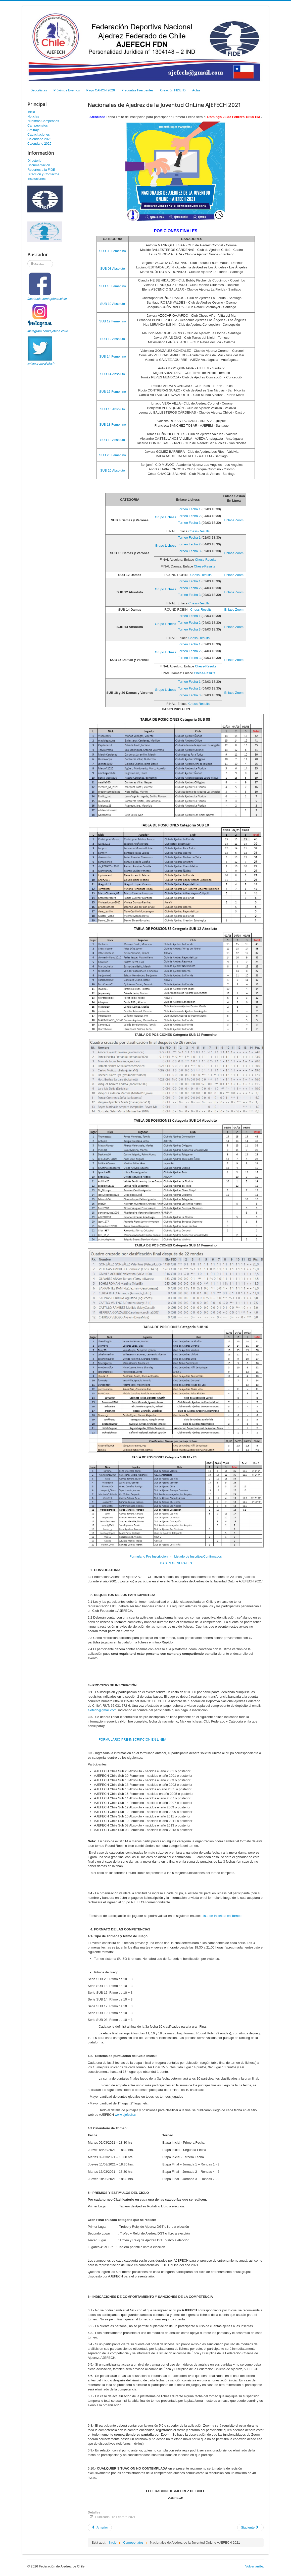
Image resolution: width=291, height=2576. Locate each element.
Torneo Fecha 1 (189, 509)
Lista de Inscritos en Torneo (221, 1916)
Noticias (33, 116)
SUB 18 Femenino (112, 424)
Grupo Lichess (165, 517)
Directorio (34, 160)
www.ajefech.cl (125, 2114)
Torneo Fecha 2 (189, 516)
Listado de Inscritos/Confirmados (198, 1556)
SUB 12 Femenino (112, 321)
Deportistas (38, 90)
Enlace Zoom (234, 520)
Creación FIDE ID (173, 90)
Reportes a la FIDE (41, 169)
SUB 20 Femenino (112, 455)
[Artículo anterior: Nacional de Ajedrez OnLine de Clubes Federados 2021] (100, 2527)
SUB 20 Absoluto (112, 470)
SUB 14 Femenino (112, 356)
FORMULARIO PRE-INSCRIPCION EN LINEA (132, 1739)
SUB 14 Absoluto (112, 374)
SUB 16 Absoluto (112, 409)
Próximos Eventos (67, 90)
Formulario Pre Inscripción (148, 1556)
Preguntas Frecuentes (137, 90)
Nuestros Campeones (43, 121)
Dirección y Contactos (43, 174)
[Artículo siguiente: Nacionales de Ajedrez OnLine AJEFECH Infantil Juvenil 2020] (250, 2527)
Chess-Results (199, 531)
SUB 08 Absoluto (112, 268)
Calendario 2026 (39, 143)
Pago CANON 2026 (100, 90)
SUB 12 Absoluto (112, 339)
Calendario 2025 (39, 139)
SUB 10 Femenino (112, 286)
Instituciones (36, 179)
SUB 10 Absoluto (112, 304)
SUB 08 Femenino (112, 251)
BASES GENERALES (176, 1563)
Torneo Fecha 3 (189, 523)
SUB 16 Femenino (112, 391)
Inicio (31, 112)
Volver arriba (254, 2566)
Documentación (38, 165)
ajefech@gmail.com (102, 1710)
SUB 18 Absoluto (112, 440)
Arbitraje (33, 130)
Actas (196, 90)
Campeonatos (37, 125)
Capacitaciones (38, 134)
